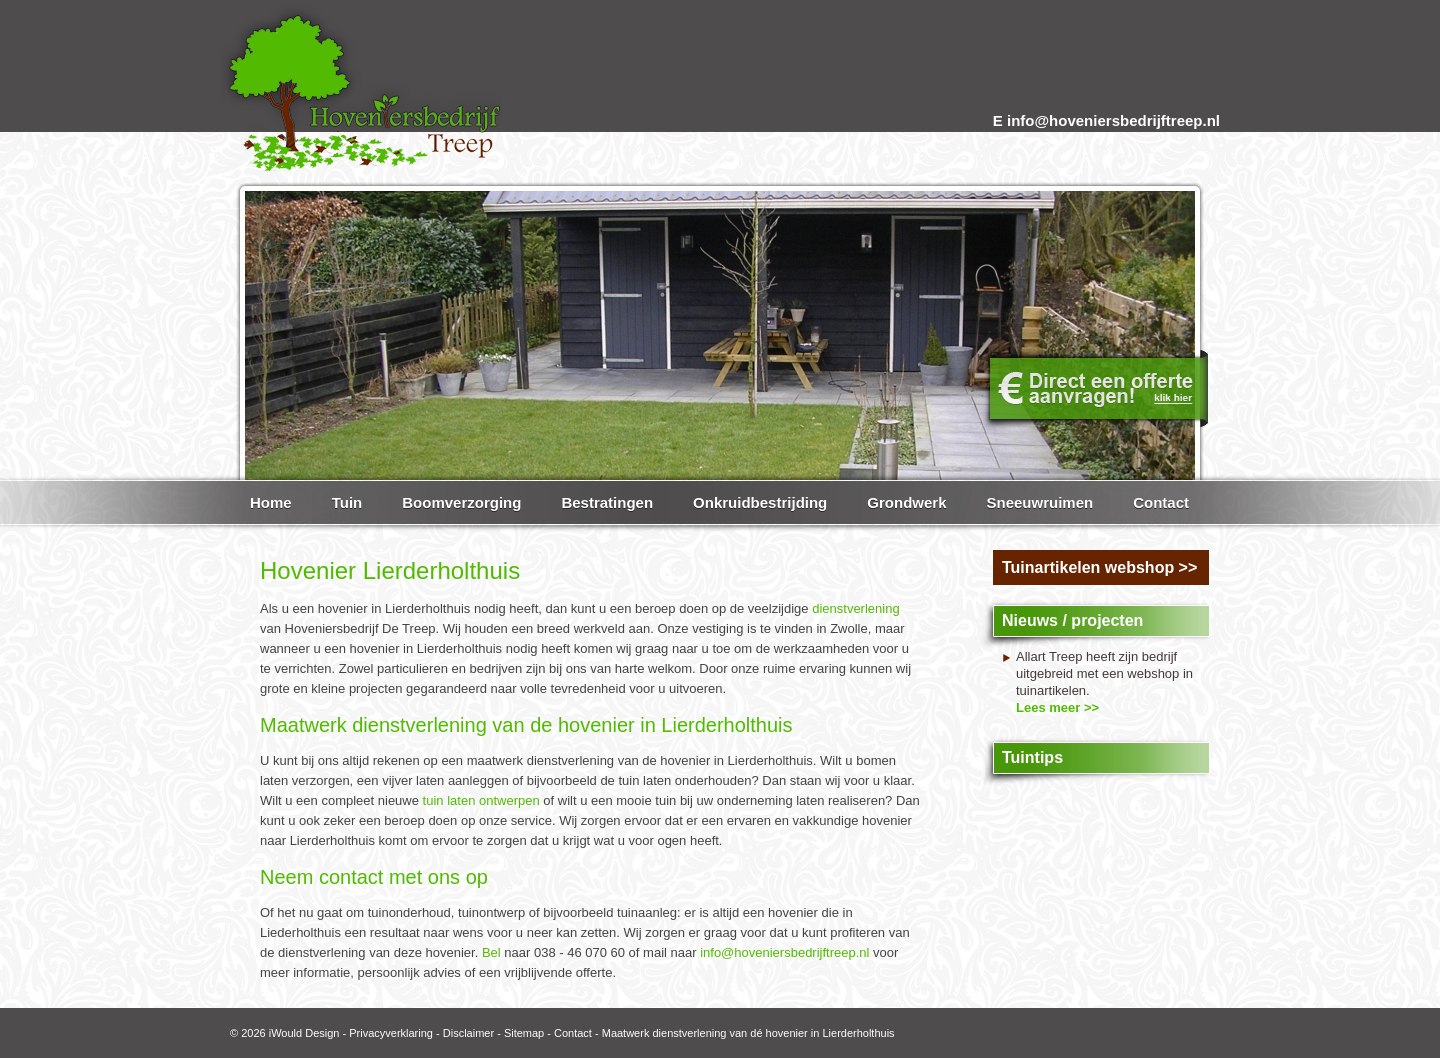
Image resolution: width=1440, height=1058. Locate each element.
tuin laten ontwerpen (481, 800)
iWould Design (304, 1033)
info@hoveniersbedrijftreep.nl (784, 952)
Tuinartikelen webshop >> (1099, 567)
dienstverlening (855, 608)
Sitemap (524, 1033)
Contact (573, 1033)
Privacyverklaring (391, 1033)
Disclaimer (468, 1033)
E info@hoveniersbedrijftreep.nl (1106, 120)
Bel (491, 952)
